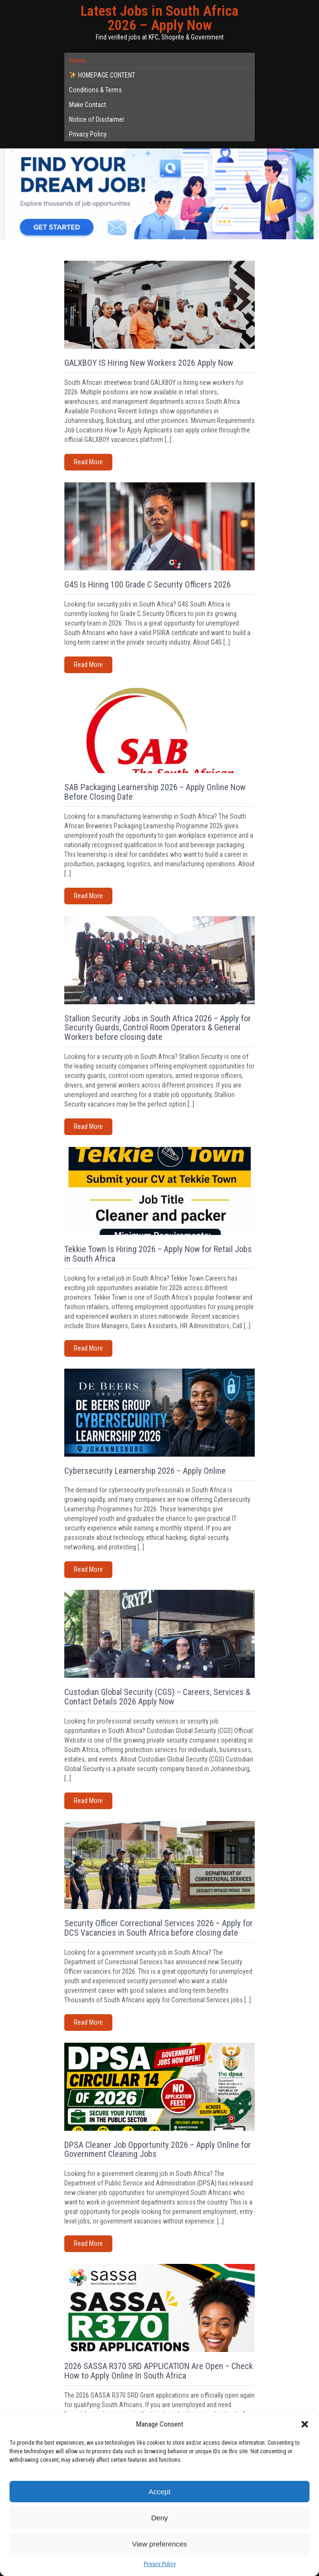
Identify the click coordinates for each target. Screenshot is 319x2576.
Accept (159, 2492)
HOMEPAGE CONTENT (102, 75)
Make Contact (87, 104)
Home (77, 60)
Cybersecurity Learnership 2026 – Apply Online (145, 1471)
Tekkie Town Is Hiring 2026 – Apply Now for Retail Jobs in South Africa (158, 1254)
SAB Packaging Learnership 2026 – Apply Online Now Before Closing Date (155, 792)
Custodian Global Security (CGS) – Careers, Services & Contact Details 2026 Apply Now (157, 1696)
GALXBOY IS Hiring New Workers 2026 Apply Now (148, 363)
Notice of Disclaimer (96, 119)
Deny (159, 2518)
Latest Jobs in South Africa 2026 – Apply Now (159, 17)
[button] (304, 2424)
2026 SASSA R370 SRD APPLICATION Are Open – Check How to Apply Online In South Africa (158, 2370)
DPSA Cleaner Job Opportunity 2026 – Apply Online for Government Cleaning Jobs (157, 2149)
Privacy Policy (160, 2564)
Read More (88, 462)
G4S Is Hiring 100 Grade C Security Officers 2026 (147, 584)
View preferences (159, 2544)
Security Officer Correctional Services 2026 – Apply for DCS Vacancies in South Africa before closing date (158, 1928)
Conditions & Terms (95, 90)
